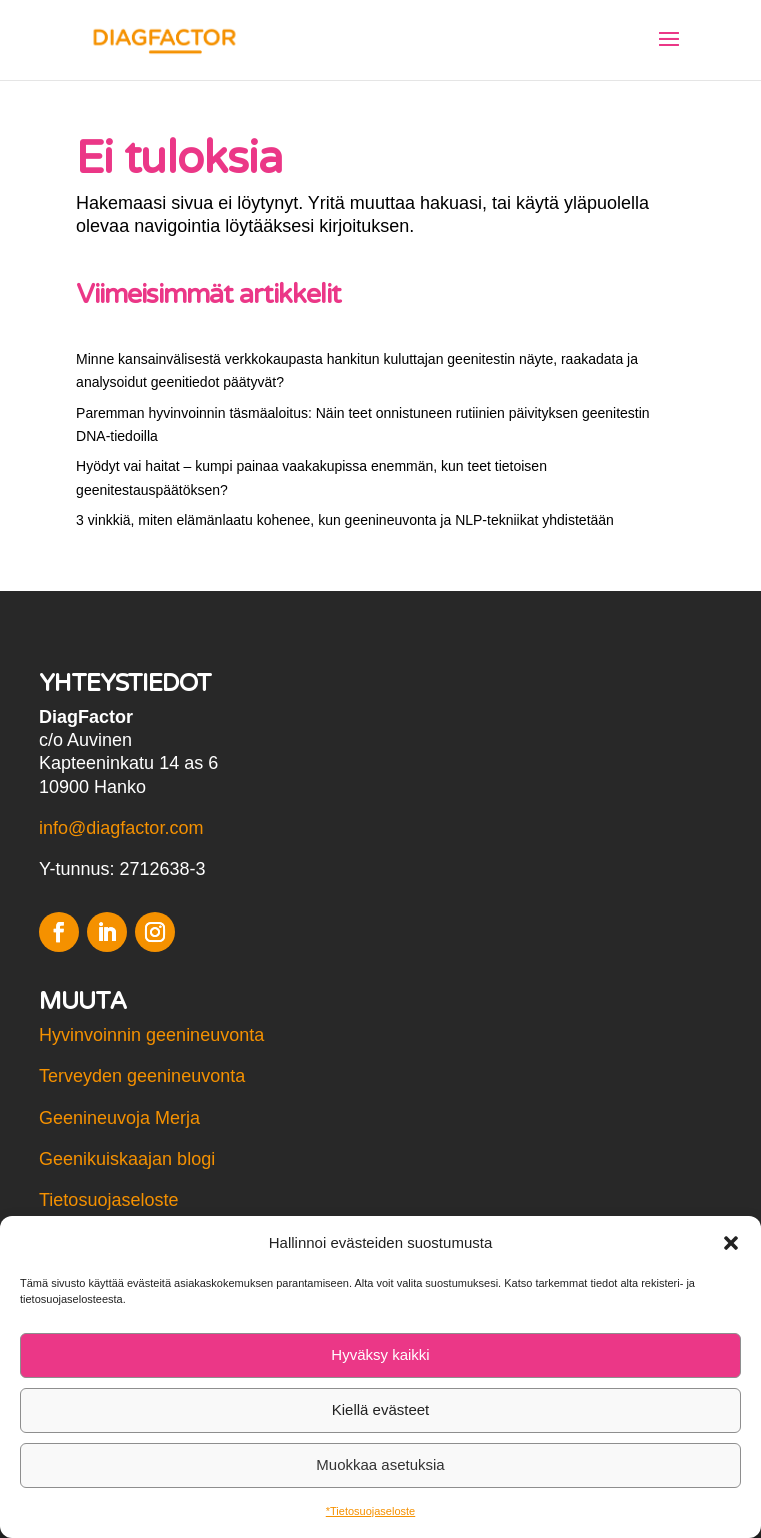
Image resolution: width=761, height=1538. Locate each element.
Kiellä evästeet (381, 1409)
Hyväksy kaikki (380, 1354)
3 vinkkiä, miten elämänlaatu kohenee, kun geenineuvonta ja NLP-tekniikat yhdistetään (345, 520)
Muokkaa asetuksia (380, 1464)
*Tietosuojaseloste (370, 1511)
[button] (731, 1243)
